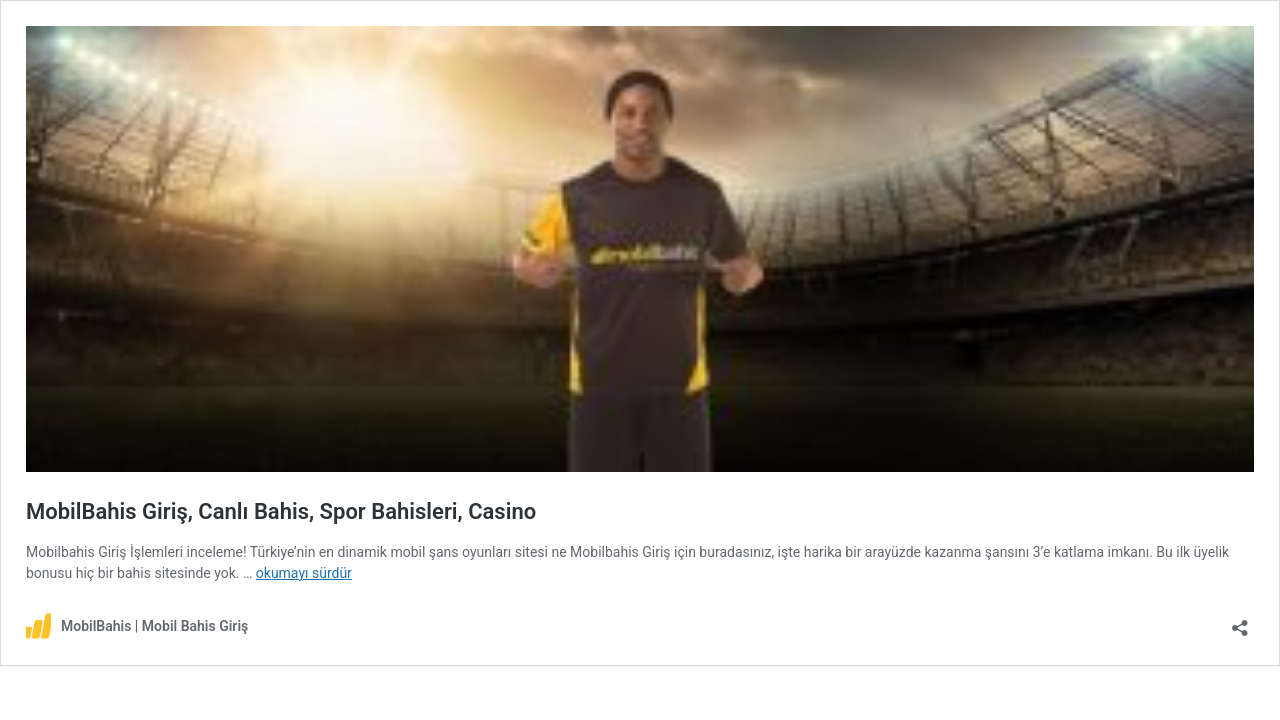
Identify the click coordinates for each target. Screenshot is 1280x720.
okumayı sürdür (304, 573)
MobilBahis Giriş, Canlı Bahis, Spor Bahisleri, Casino (281, 511)
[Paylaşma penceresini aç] (1240, 621)
